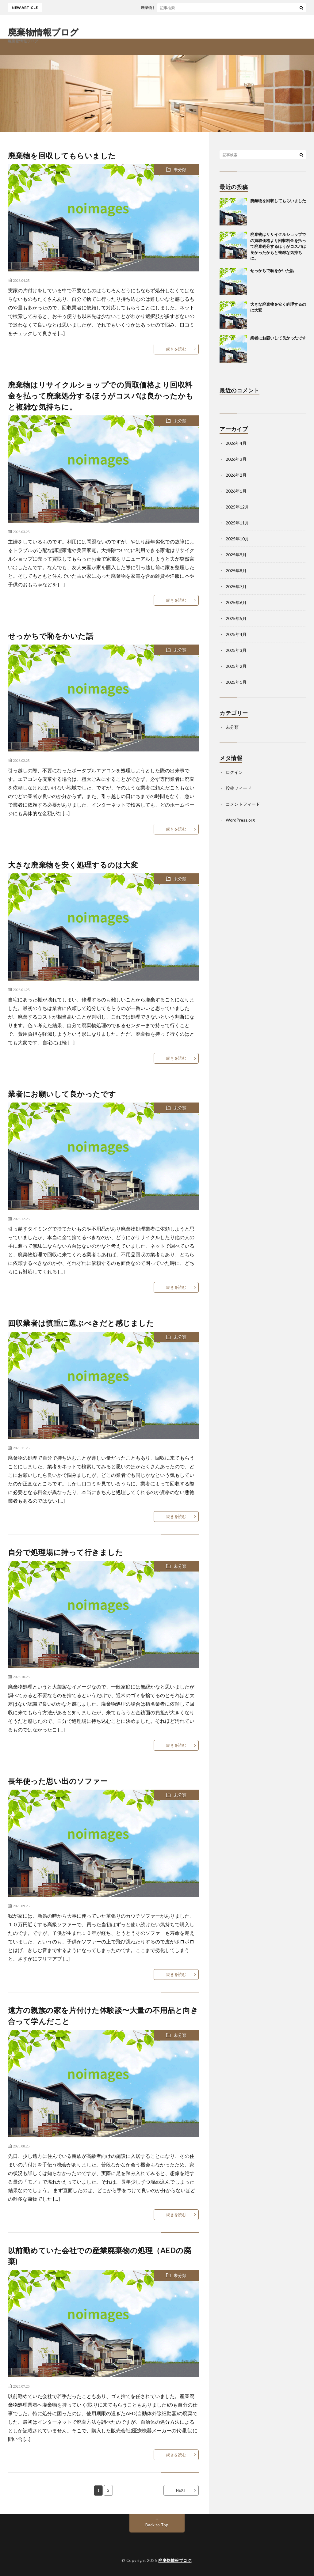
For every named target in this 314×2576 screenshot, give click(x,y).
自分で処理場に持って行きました (65, 1552)
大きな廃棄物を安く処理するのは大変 (73, 864)
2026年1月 (236, 491)
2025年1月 (236, 682)
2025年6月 (236, 602)
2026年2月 (236, 475)
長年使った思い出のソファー (58, 1780)
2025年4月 (236, 634)
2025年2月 (236, 666)
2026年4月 (236, 443)
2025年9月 (236, 554)
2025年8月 (236, 570)
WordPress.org (240, 820)
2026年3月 (236, 459)
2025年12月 (237, 506)
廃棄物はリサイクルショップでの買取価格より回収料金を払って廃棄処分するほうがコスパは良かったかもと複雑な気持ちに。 (100, 395)
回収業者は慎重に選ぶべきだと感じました (81, 1322)
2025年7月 (236, 586)
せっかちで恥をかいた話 (51, 635)
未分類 (180, 169)
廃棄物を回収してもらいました (170, 7)
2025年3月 (236, 650)
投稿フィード (238, 788)
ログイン (234, 772)
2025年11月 (237, 522)
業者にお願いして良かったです (62, 1093)
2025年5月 (236, 618)
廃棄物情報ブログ (43, 32)
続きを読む (176, 348)
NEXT (181, 2490)
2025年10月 (237, 538)
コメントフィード (243, 804)
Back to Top (156, 2524)
